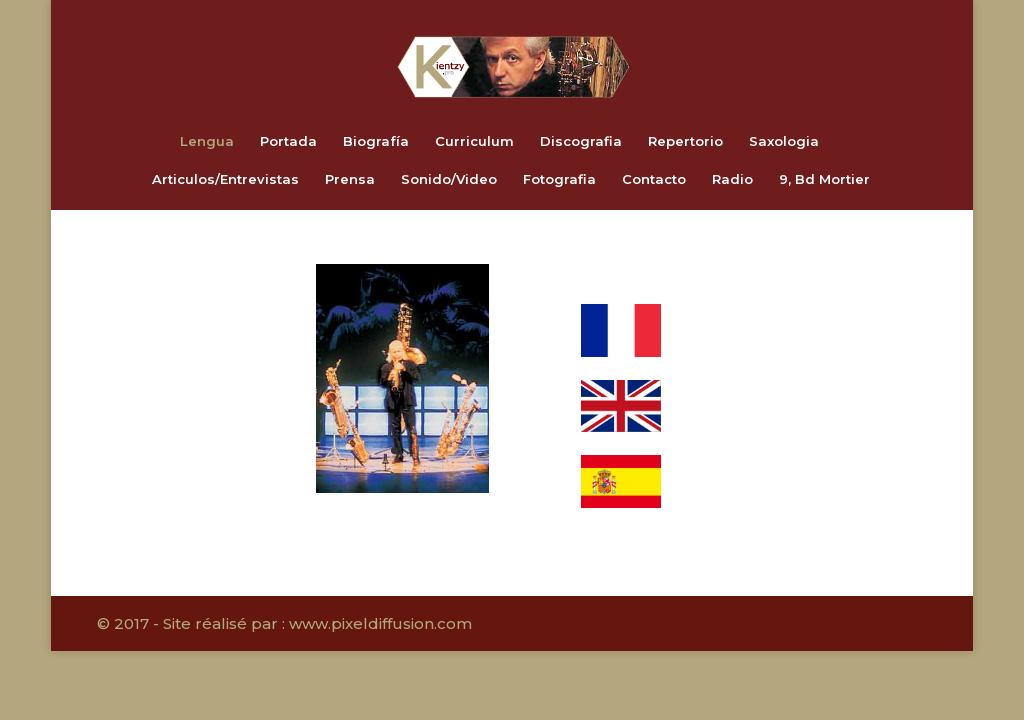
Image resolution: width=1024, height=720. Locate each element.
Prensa (350, 179)
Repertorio (685, 141)
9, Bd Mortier (824, 179)
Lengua (207, 141)
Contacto (654, 179)
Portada (288, 141)
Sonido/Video (449, 179)
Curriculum (474, 141)
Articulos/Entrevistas (225, 179)
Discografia (581, 141)
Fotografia (559, 179)
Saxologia (784, 141)
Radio (732, 179)
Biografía (376, 141)
